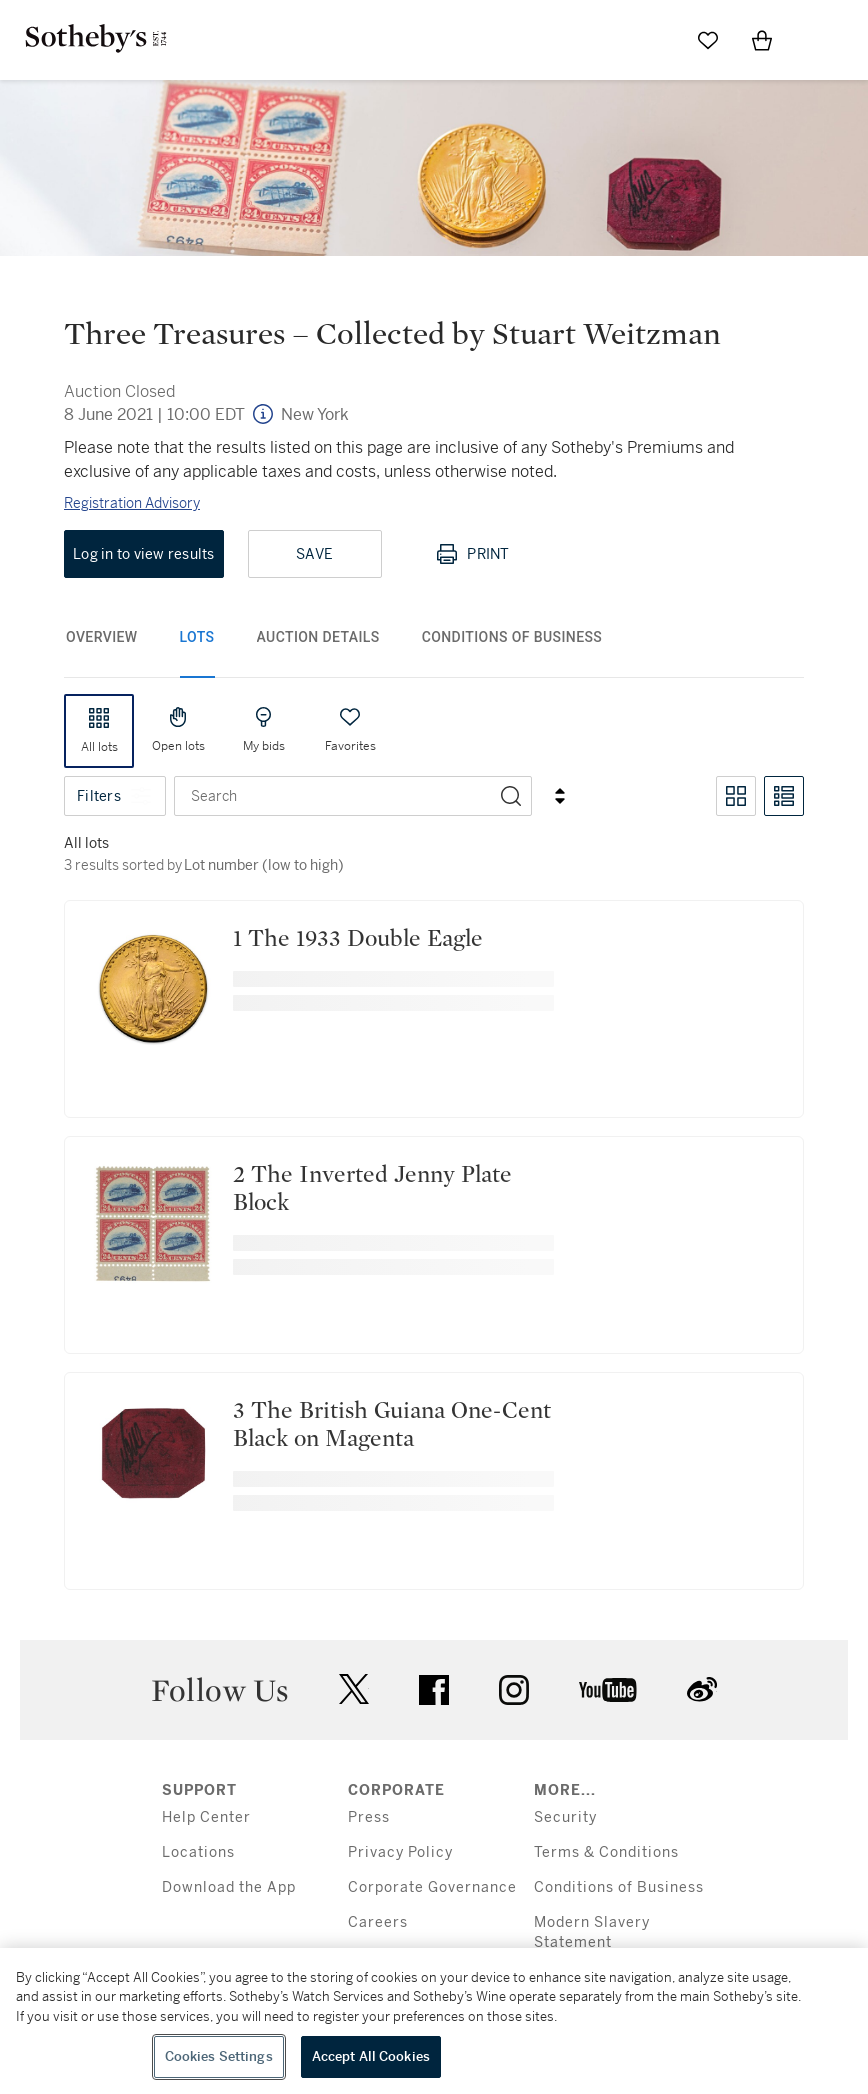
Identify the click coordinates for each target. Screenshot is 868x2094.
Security (565, 1817)
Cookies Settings (219, 2056)
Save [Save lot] (314, 554)
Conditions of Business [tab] (512, 637)
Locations (198, 1852)
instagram (514, 1690)
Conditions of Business (619, 1887)
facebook (434, 1690)
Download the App (229, 1887)
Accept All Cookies (371, 2056)
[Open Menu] (816, 41)
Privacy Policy (400, 1852)
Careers (378, 1922)
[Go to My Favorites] (708, 40)
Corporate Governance (432, 1887)
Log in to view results (144, 554)
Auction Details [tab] (318, 637)
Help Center (206, 1817)
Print (472, 554)
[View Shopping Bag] (762, 40)
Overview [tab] (102, 637)
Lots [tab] (197, 637)
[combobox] (333, 796)
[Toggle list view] (784, 796)
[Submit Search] (654, 40)
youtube (608, 1690)
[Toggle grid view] (736, 796)
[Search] (511, 796)
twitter (354, 1689)
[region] (434, 2021)
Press (369, 1817)
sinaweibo (702, 1689)
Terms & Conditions (606, 1852)
